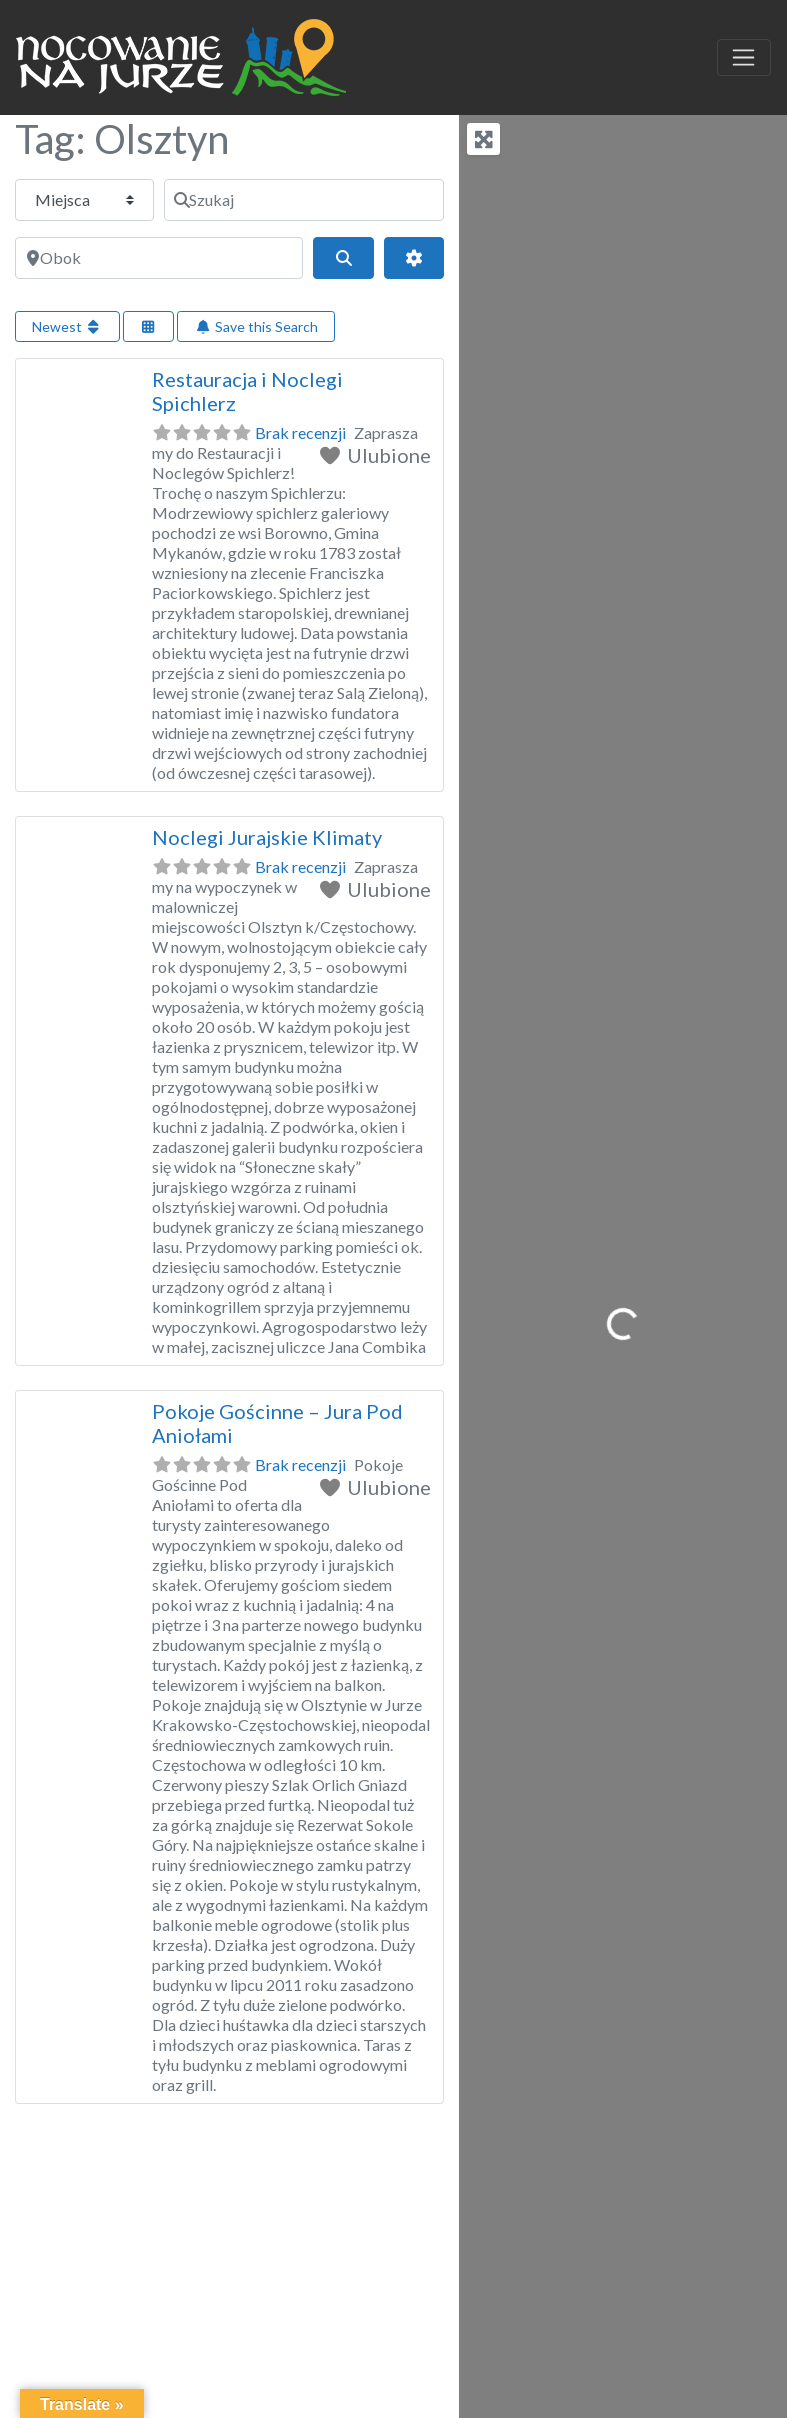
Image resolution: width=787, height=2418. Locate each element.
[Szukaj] (304, 200)
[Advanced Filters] (414, 258)
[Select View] (149, 326)
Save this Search (256, 326)
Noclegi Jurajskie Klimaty (267, 837)
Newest (67, 326)
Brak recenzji (300, 432)
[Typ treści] (84, 200)
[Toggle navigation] (744, 58)
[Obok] (159, 258)
